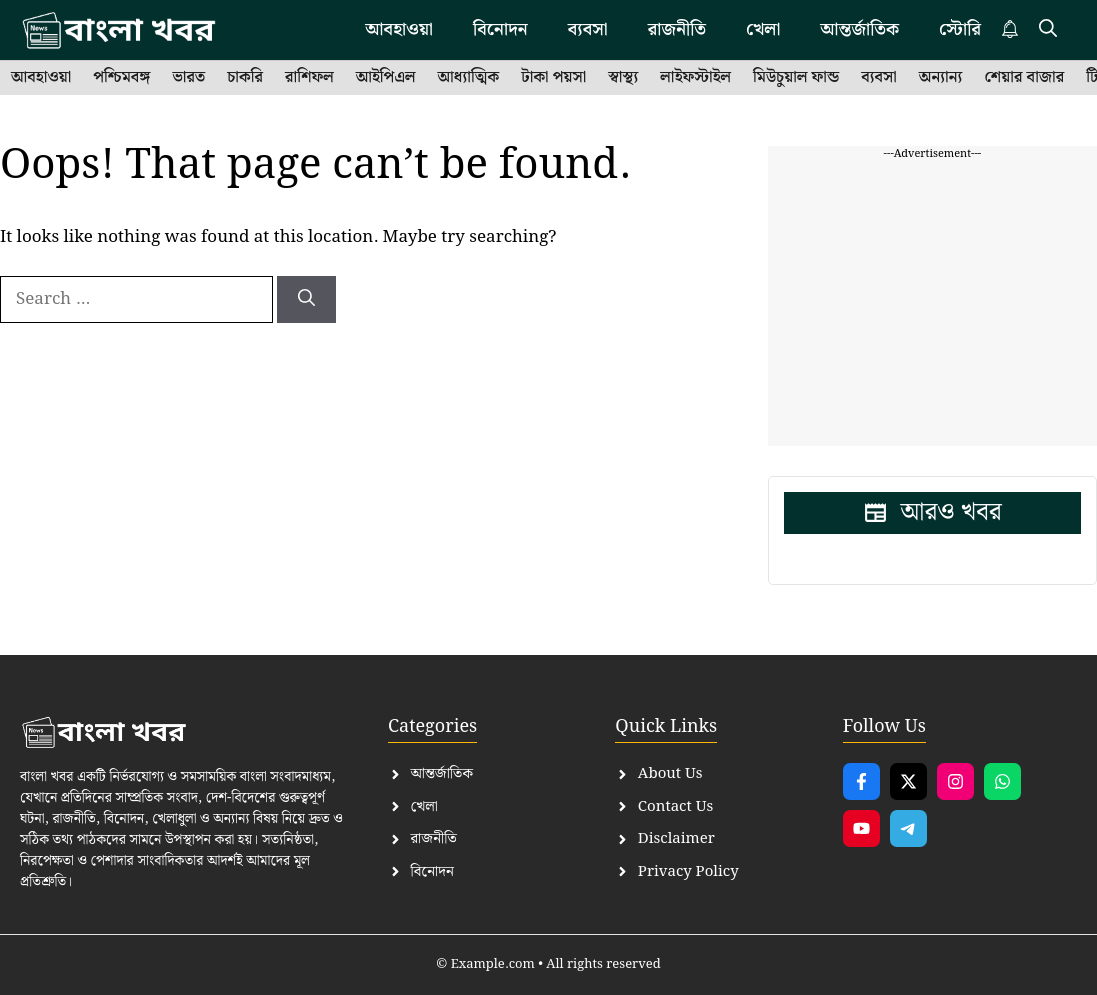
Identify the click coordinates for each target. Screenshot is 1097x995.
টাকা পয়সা (553, 78)
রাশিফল (309, 78)
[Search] (306, 300)
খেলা (763, 29)
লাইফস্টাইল (695, 78)
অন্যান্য (941, 78)
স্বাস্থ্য (623, 78)
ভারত (188, 78)
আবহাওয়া (41, 78)
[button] (1048, 30)
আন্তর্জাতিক (859, 29)
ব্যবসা (588, 29)
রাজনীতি (677, 29)
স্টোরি (960, 29)
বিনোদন (500, 29)
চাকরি (245, 78)
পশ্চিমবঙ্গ (121, 78)
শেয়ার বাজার (1024, 78)
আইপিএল (386, 78)
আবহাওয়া (399, 29)
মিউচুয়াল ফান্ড (796, 78)
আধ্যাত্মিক (469, 78)
